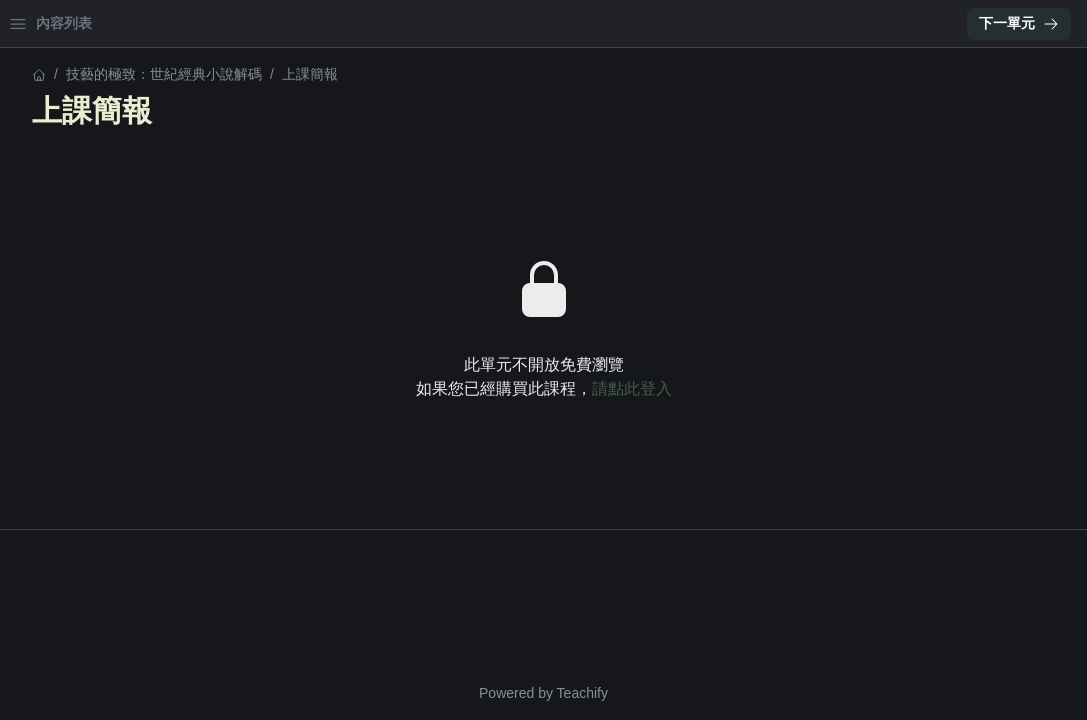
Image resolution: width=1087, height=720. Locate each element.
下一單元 (1019, 23)
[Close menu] (325, 24)
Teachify (757, 693)
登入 (206, 23)
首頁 (42, 23)
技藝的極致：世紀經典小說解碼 (114, 74)
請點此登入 (807, 388)
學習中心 (124, 23)
